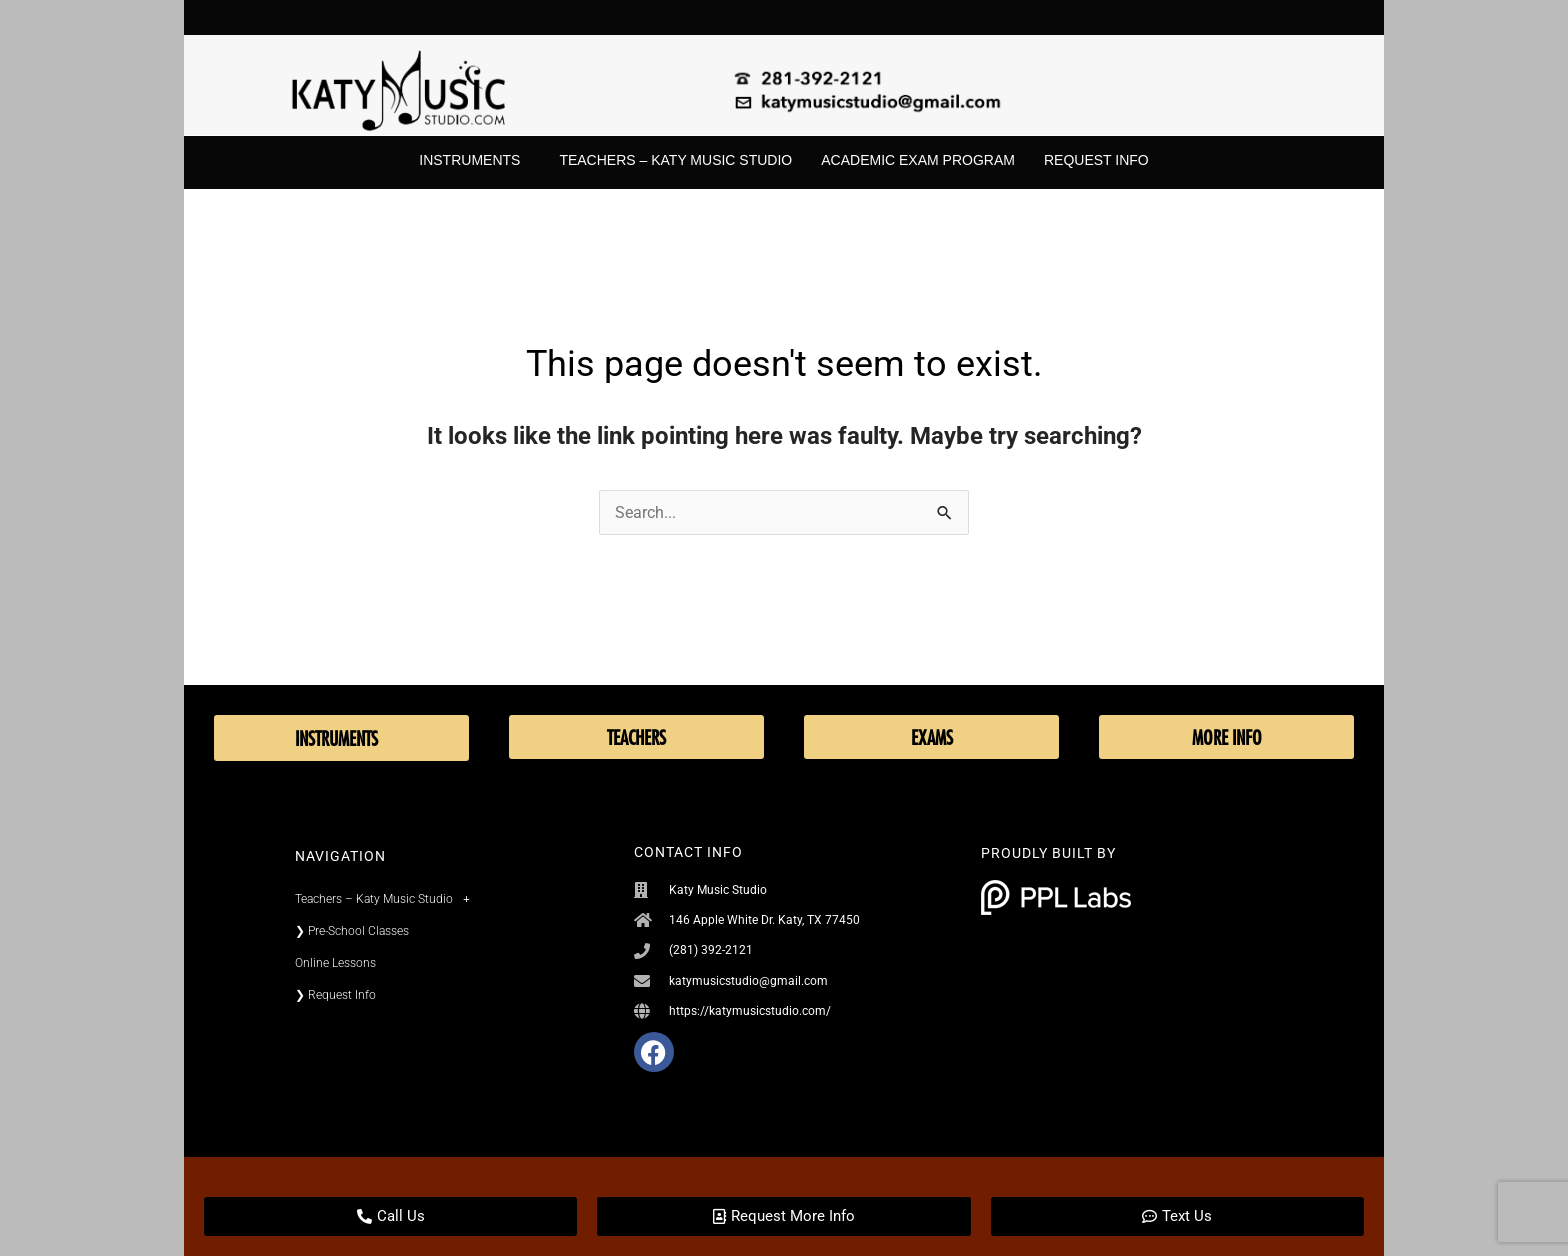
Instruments (474, 161)
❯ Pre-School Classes (352, 931)
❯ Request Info (335, 995)
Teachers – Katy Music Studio (675, 160)
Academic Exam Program (918, 160)
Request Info (1096, 160)
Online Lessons (335, 963)
